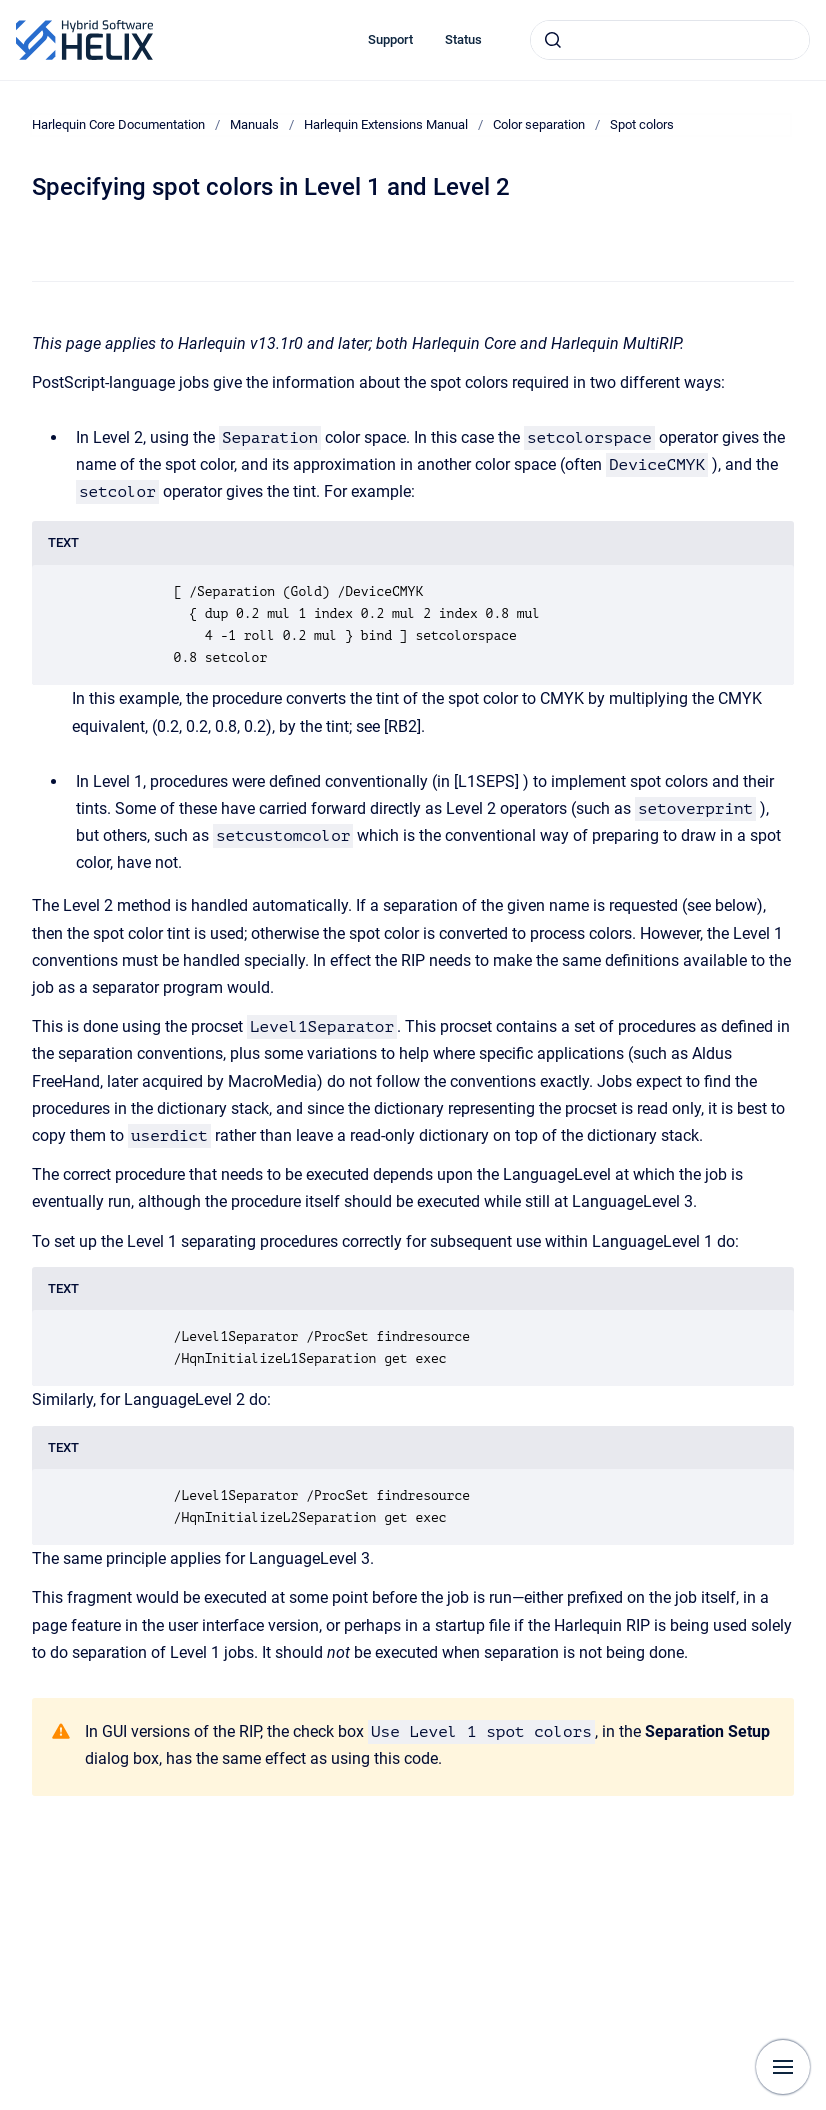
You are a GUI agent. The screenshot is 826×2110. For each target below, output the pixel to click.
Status (463, 39)
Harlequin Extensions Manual (386, 124)
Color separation (539, 124)
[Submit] (553, 40)
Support (390, 39)
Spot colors (642, 124)
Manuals (254, 124)
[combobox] (670, 40)
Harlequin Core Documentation (118, 124)
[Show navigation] (783, 2067)
